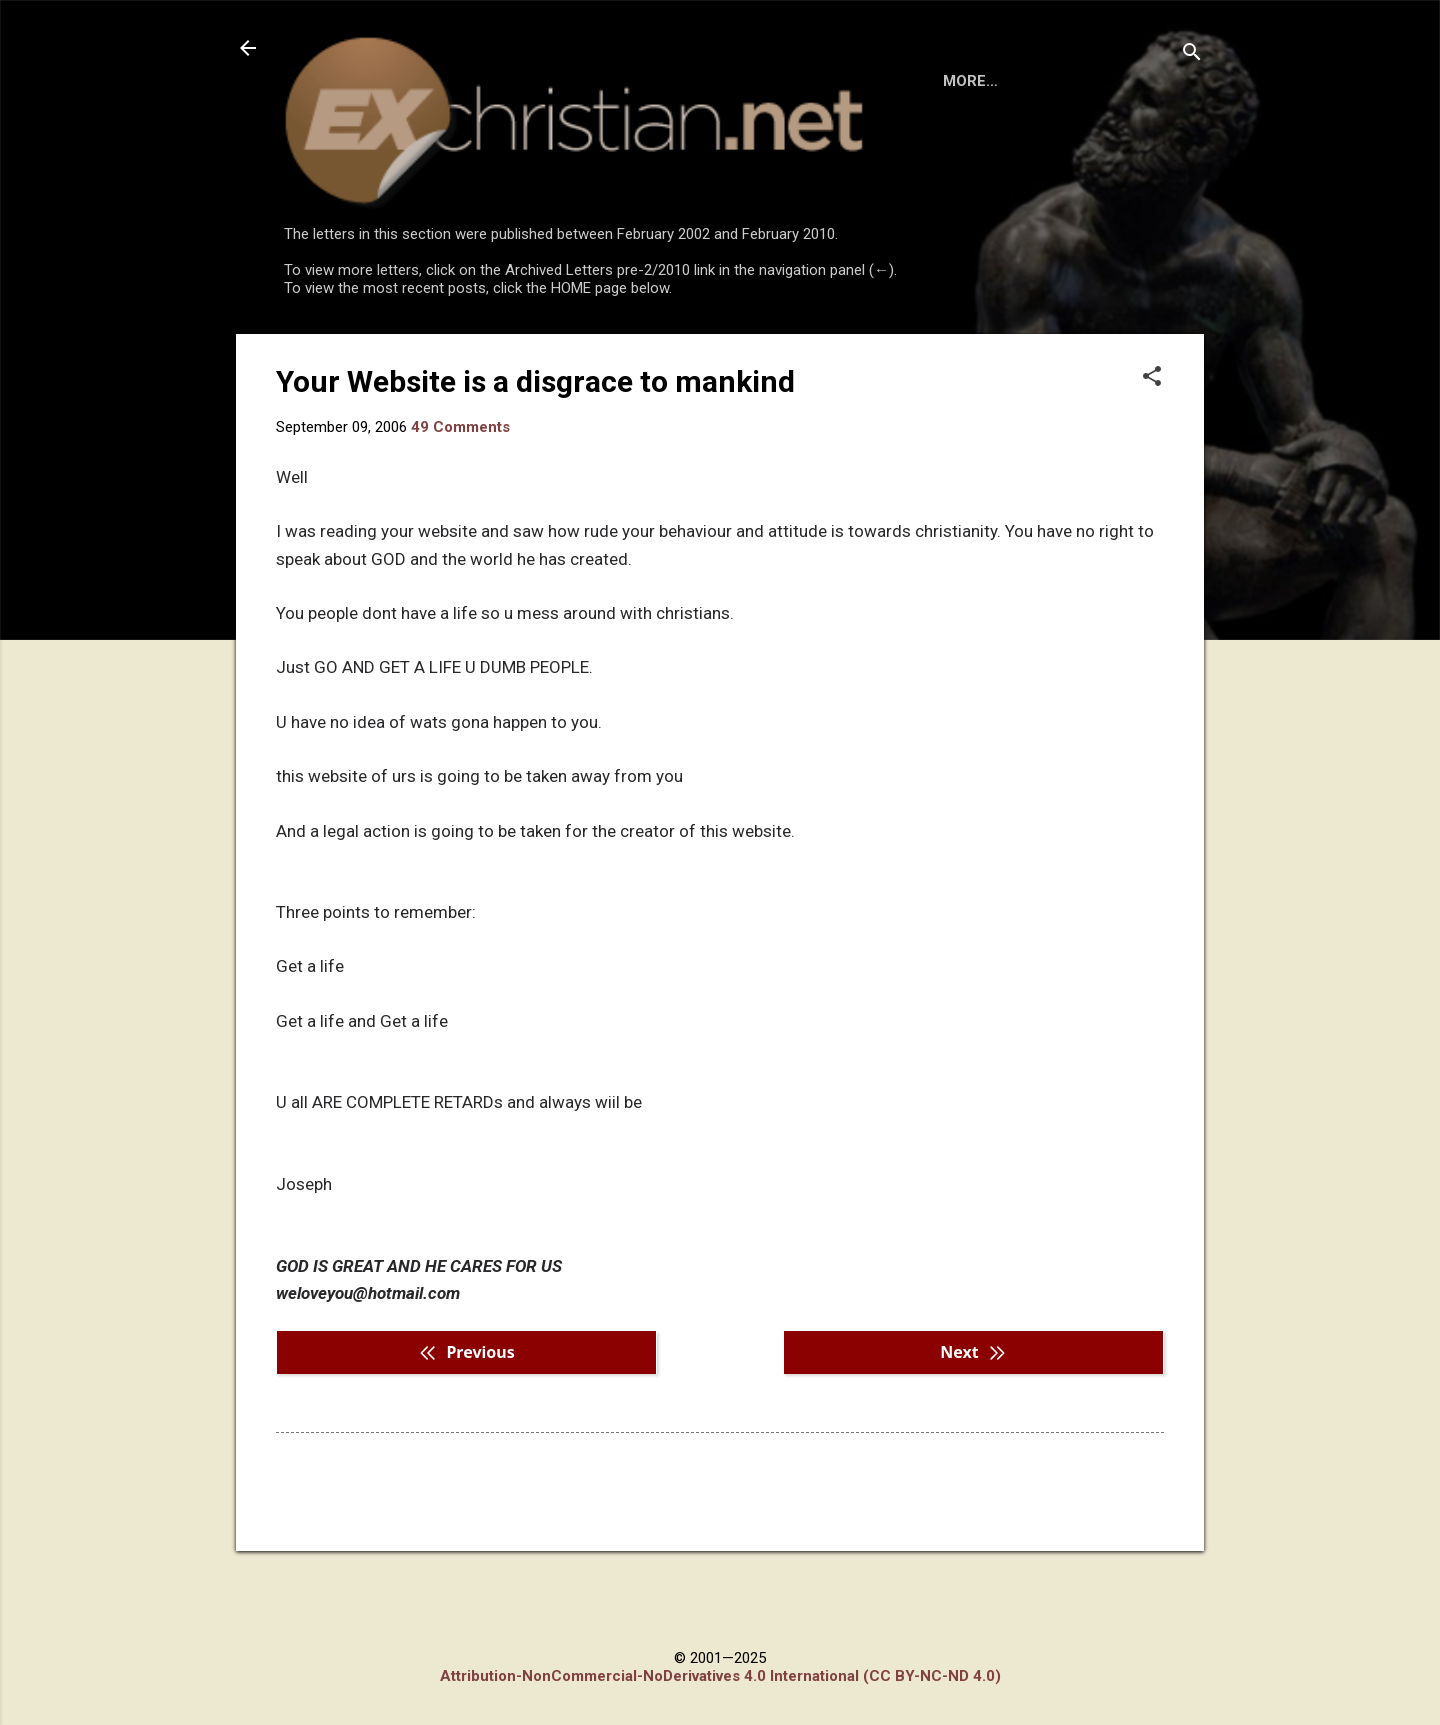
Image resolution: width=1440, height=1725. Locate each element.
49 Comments (460, 509)
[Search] (1192, 54)
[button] (1152, 460)
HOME (322, 352)
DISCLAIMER (512, 352)
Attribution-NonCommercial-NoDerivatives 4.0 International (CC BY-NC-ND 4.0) (720, 1676)
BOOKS (405, 352)
